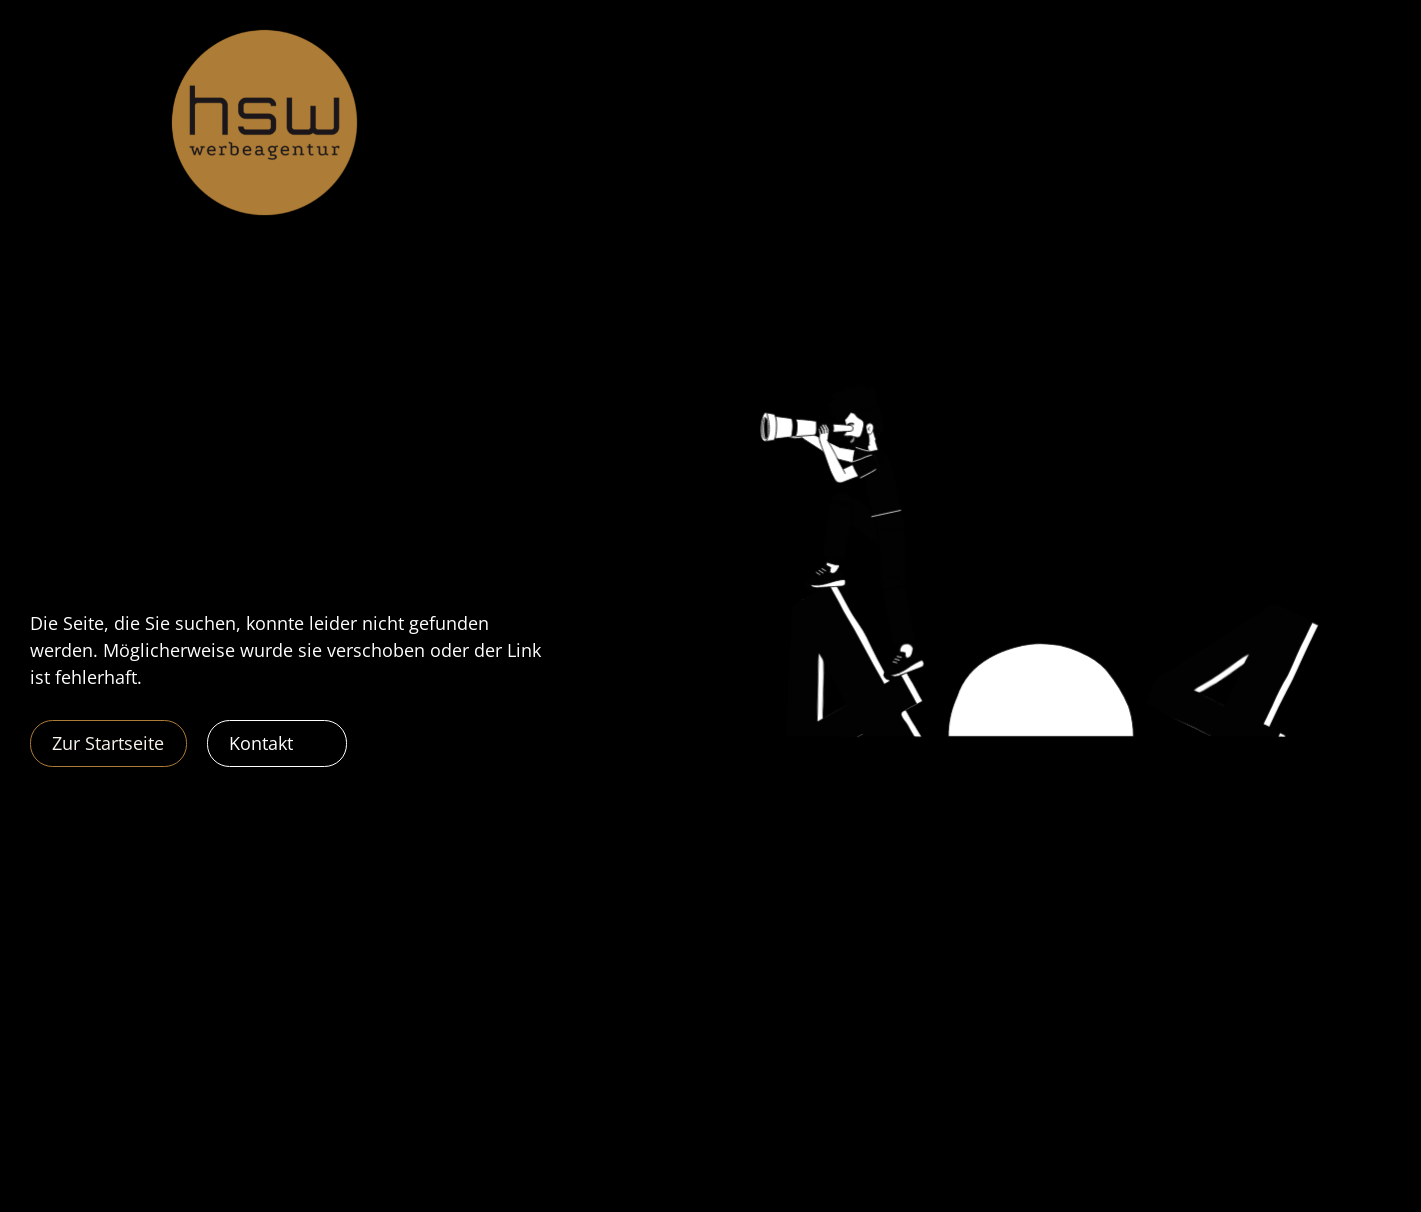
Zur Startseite (108, 743)
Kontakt (261, 743)
